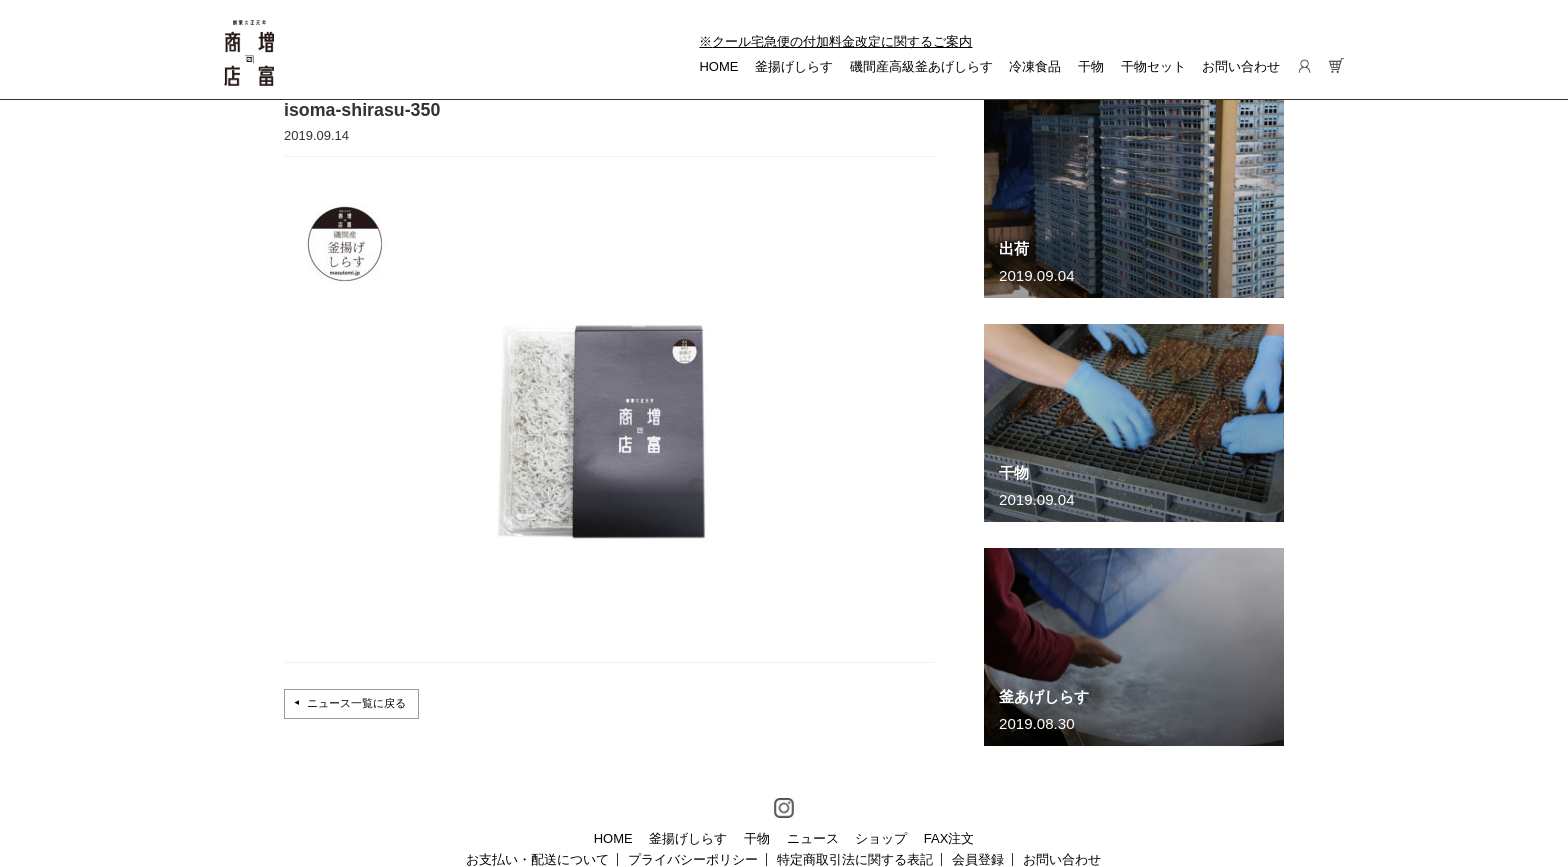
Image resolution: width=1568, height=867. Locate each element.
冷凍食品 (1035, 66)
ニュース (813, 838)
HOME (718, 66)
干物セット (1153, 66)
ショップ (881, 838)
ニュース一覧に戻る (356, 703)
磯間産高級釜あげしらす (921, 66)
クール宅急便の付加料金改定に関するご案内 (842, 41)
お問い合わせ (1241, 66)
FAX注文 (949, 838)
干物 (1091, 66)
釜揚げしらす (794, 66)
